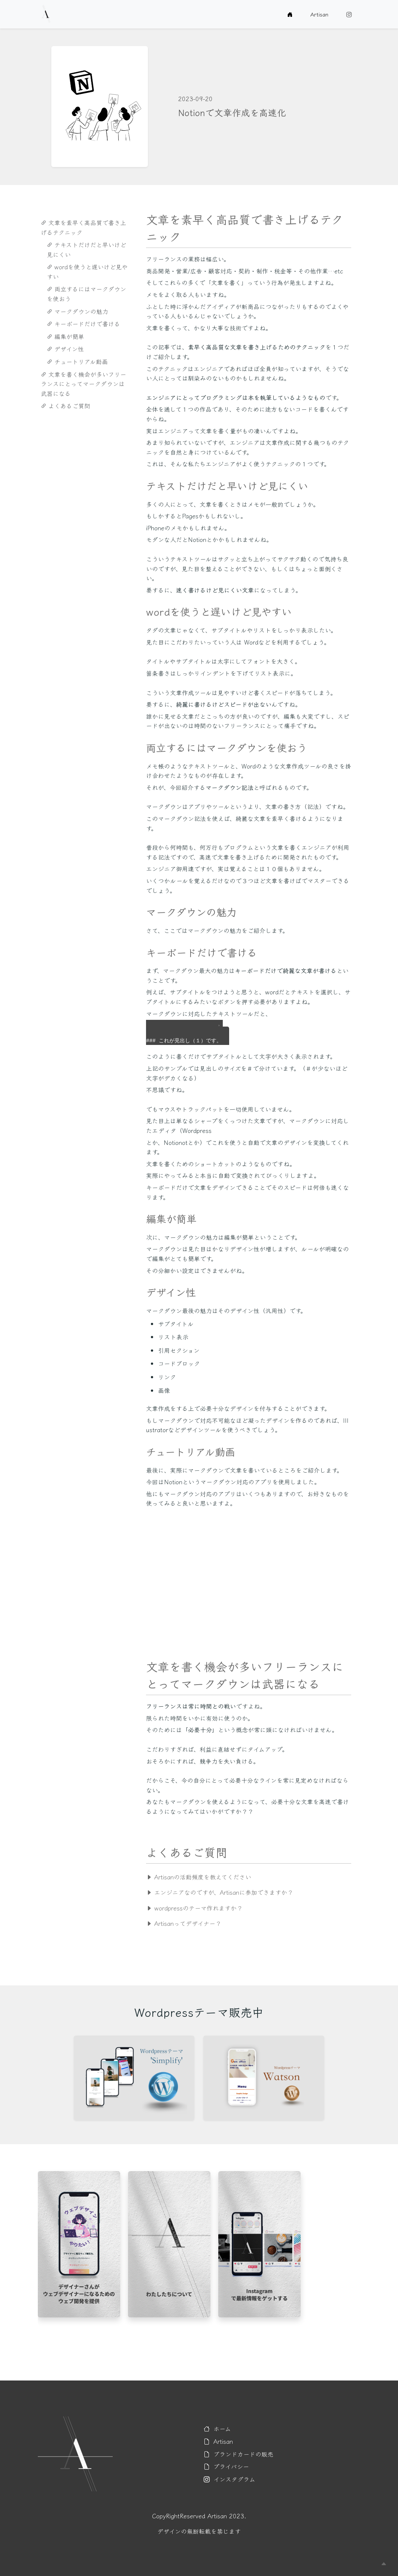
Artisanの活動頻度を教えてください (198, 1876)
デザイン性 (65, 348)
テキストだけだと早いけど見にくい (86, 249)
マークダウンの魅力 (77, 311)
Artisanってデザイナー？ (183, 1923)
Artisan (319, 14)
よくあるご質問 (65, 405)
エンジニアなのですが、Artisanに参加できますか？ (219, 1892)
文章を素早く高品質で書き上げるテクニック (83, 227)
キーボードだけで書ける (83, 323)
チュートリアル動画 (77, 361)
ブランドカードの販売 (238, 2453)
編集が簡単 (65, 336)
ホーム (217, 2428)
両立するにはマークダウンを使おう (86, 293)
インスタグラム (229, 2479)
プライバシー (226, 2466)
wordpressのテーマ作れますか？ (194, 1907)
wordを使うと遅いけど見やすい (87, 271)
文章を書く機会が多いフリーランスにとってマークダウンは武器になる (83, 384)
